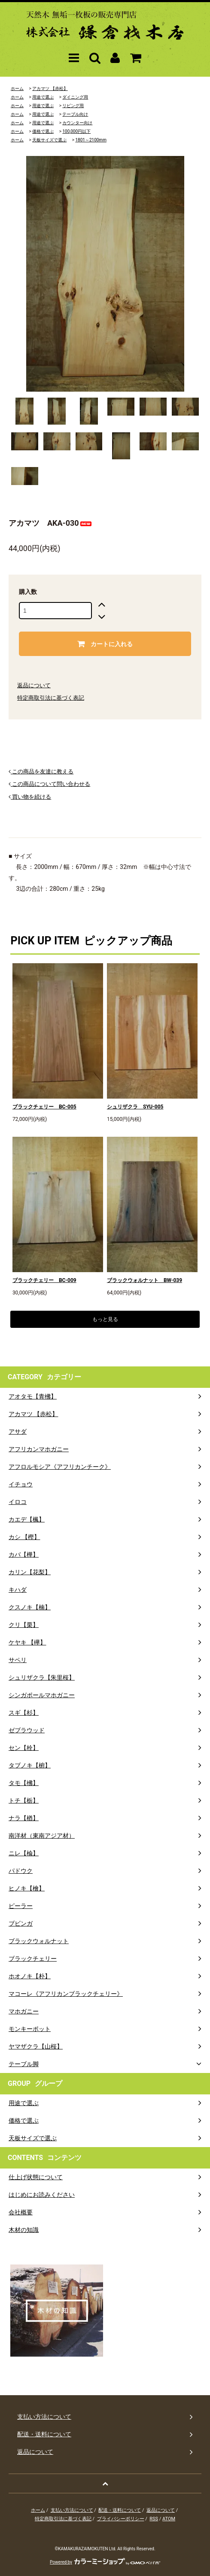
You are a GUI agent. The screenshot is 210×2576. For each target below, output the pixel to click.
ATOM (168, 2519)
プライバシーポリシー (120, 2519)
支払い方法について (72, 2510)
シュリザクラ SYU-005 (135, 1107)
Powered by (105, 2562)
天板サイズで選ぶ (49, 140)
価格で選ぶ (43, 131)
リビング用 (73, 105)
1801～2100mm (91, 140)
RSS (153, 2519)
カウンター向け (77, 122)
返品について (34, 685)
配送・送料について (119, 2510)
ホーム (17, 88)
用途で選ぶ (43, 97)
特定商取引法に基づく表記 (50, 698)
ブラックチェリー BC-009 (44, 1280)
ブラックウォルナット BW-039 (144, 1280)
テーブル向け (75, 114)
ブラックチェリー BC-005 (44, 1107)
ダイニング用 (75, 97)
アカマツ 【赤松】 (49, 88)
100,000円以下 (76, 131)
